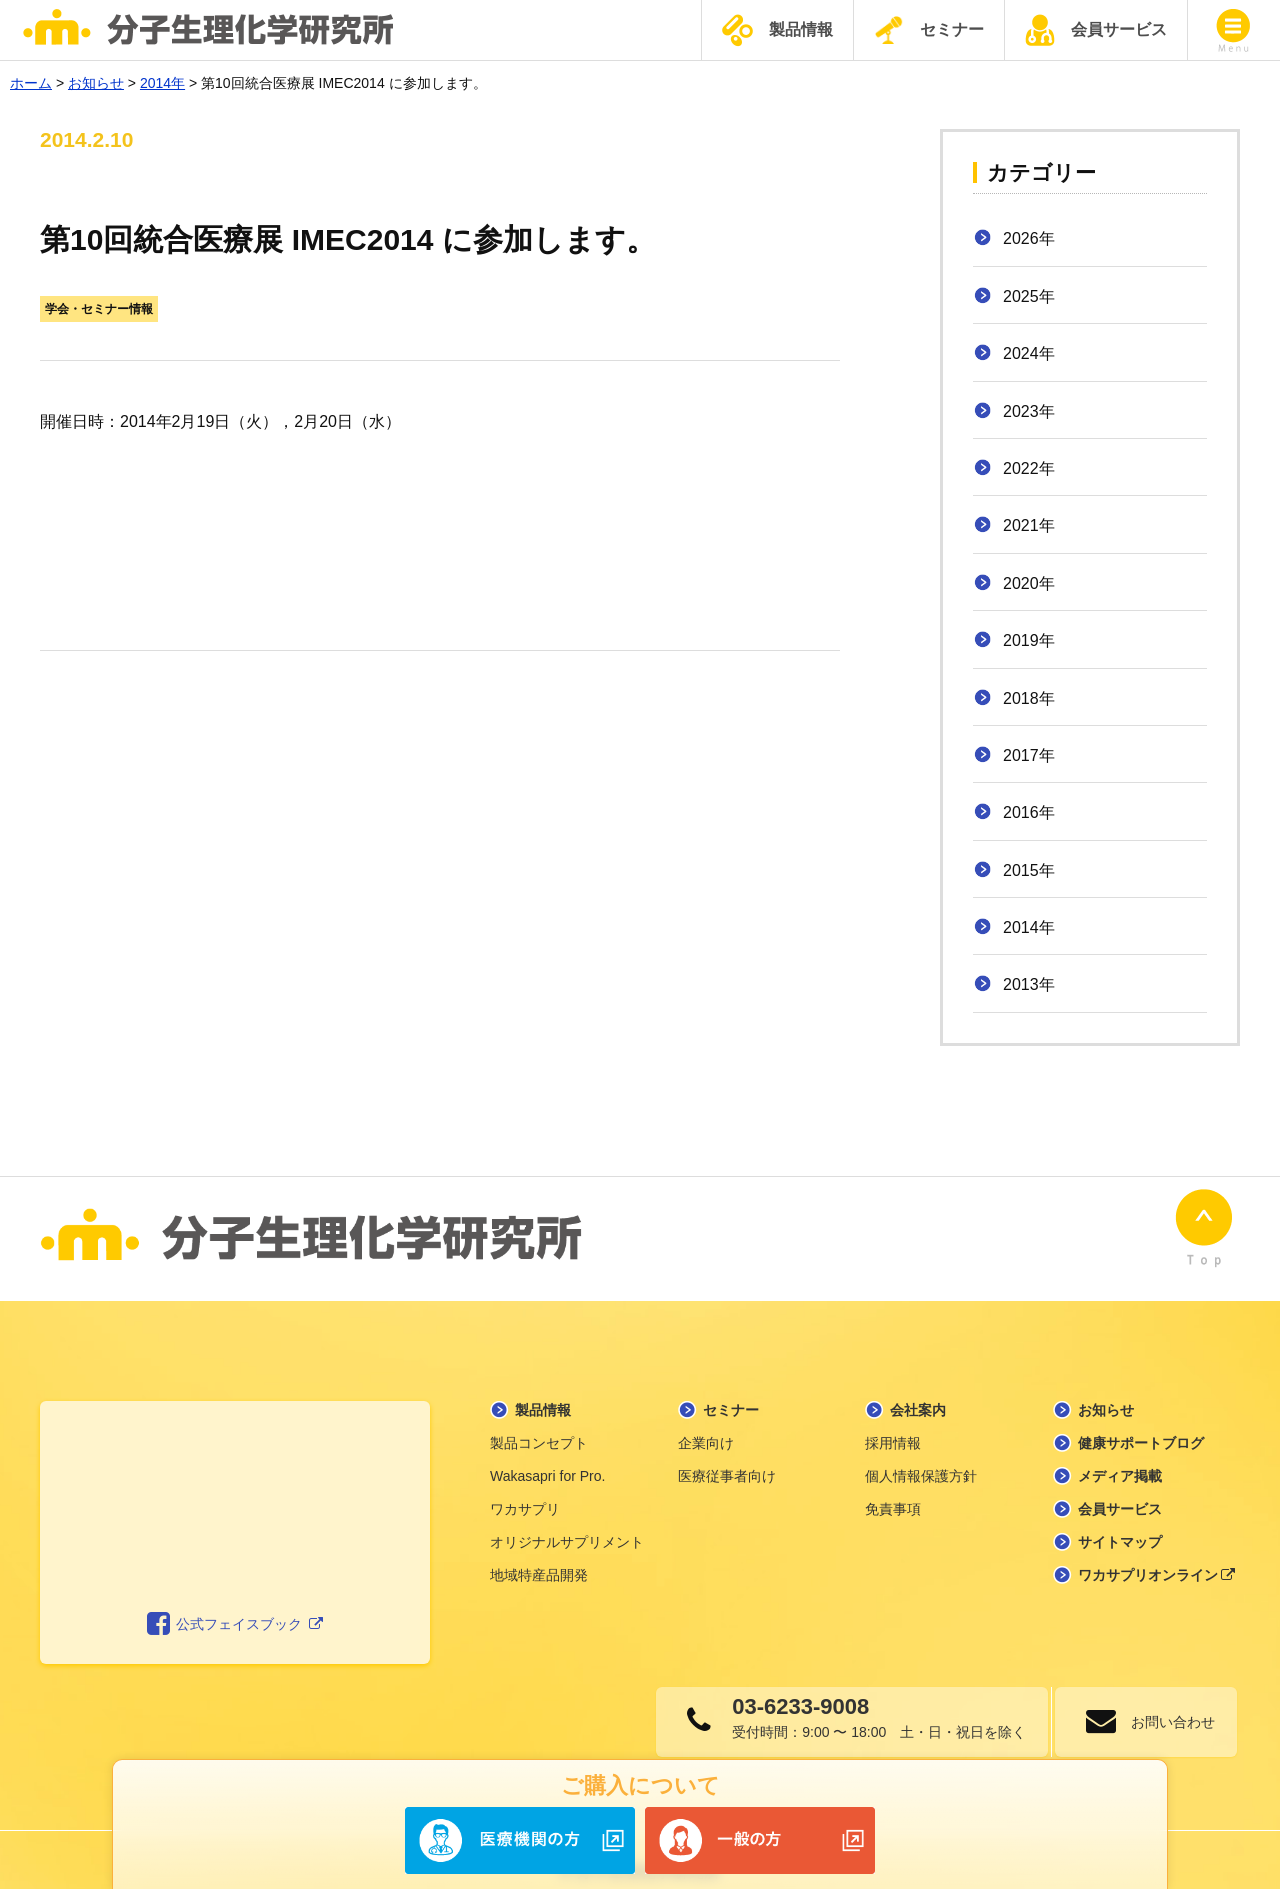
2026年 (1029, 238)
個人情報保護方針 (921, 1452)
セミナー (929, 30)
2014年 (1029, 927)
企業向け (706, 1419)
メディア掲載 (1120, 1452)
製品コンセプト (539, 1419)
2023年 (1029, 411)
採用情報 (893, 1419)
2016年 (1029, 812)
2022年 (1029, 468)
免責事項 (893, 1485)
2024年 (1029, 353)
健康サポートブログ (1141, 1419)
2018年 (1029, 698)
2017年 (1029, 755)
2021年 (1029, 525)
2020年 (1029, 583)
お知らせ (1106, 1386)
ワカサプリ (525, 1485)
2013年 (1029, 984)
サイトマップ (1120, 1518)
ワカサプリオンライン (1157, 1551)
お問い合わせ (1165, 1698)
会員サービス (1096, 30)
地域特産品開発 (539, 1551)
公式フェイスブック (235, 1599)
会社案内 (918, 1386)
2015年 (1029, 870)
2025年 (1029, 296)
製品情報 (777, 30)
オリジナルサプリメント (567, 1518)
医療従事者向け (727, 1452)
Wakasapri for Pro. (547, 1452)
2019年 (1029, 640)
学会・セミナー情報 (99, 309)
